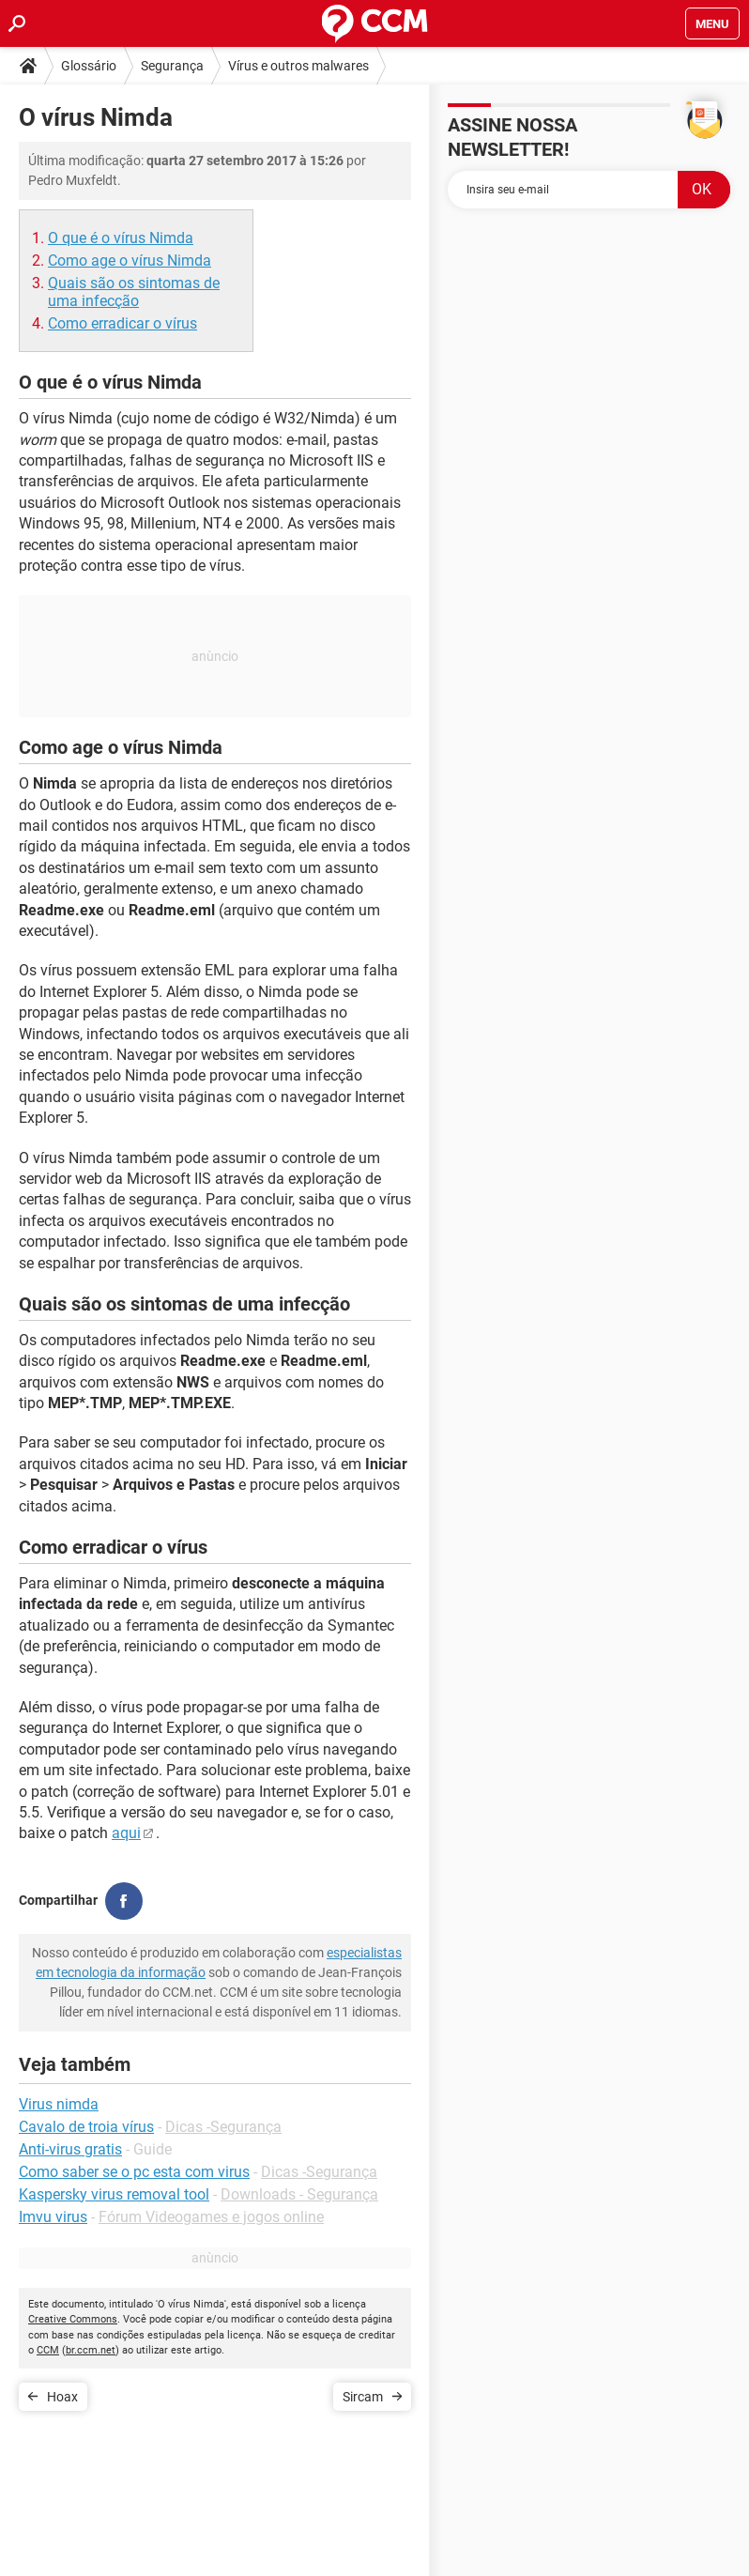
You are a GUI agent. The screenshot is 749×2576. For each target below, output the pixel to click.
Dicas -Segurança (223, 2127)
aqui (126, 1833)
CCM (48, 2350)
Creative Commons (72, 2319)
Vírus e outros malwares (298, 65)
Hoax (62, 2396)
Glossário (88, 65)
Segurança (172, 65)
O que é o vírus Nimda (120, 238)
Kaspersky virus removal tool (114, 2194)
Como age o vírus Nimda (129, 260)
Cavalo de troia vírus (86, 2127)
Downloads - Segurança (299, 2194)
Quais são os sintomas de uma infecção (134, 292)
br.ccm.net (90, 2350)
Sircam (363, 2396)
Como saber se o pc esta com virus (134, 2172)
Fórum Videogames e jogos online (211, 2217)
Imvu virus (53, 2217)
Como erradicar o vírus (122, 323)
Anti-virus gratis (70, 2149)
